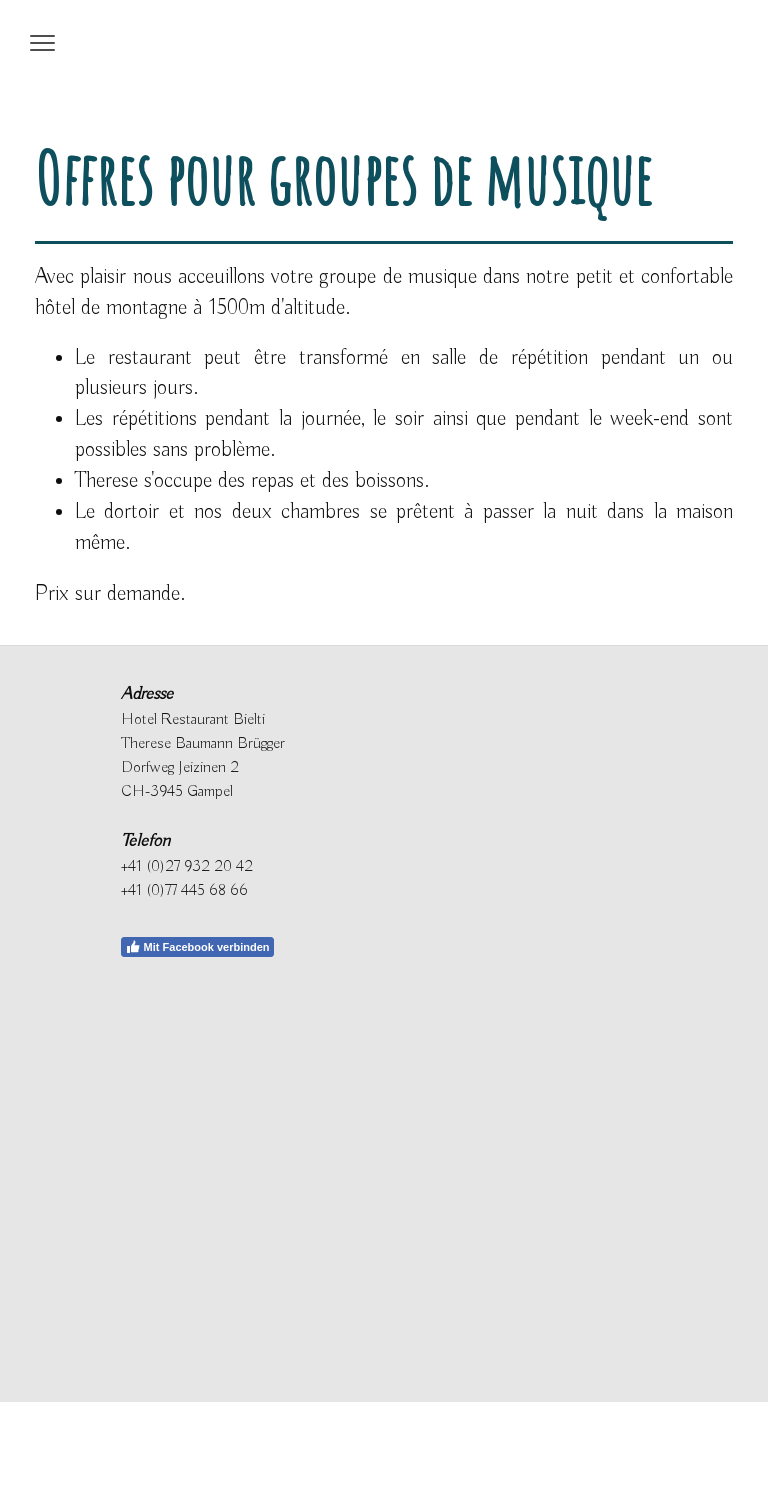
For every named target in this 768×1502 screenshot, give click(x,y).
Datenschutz (64, 1442)
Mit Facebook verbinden (197, 947)
